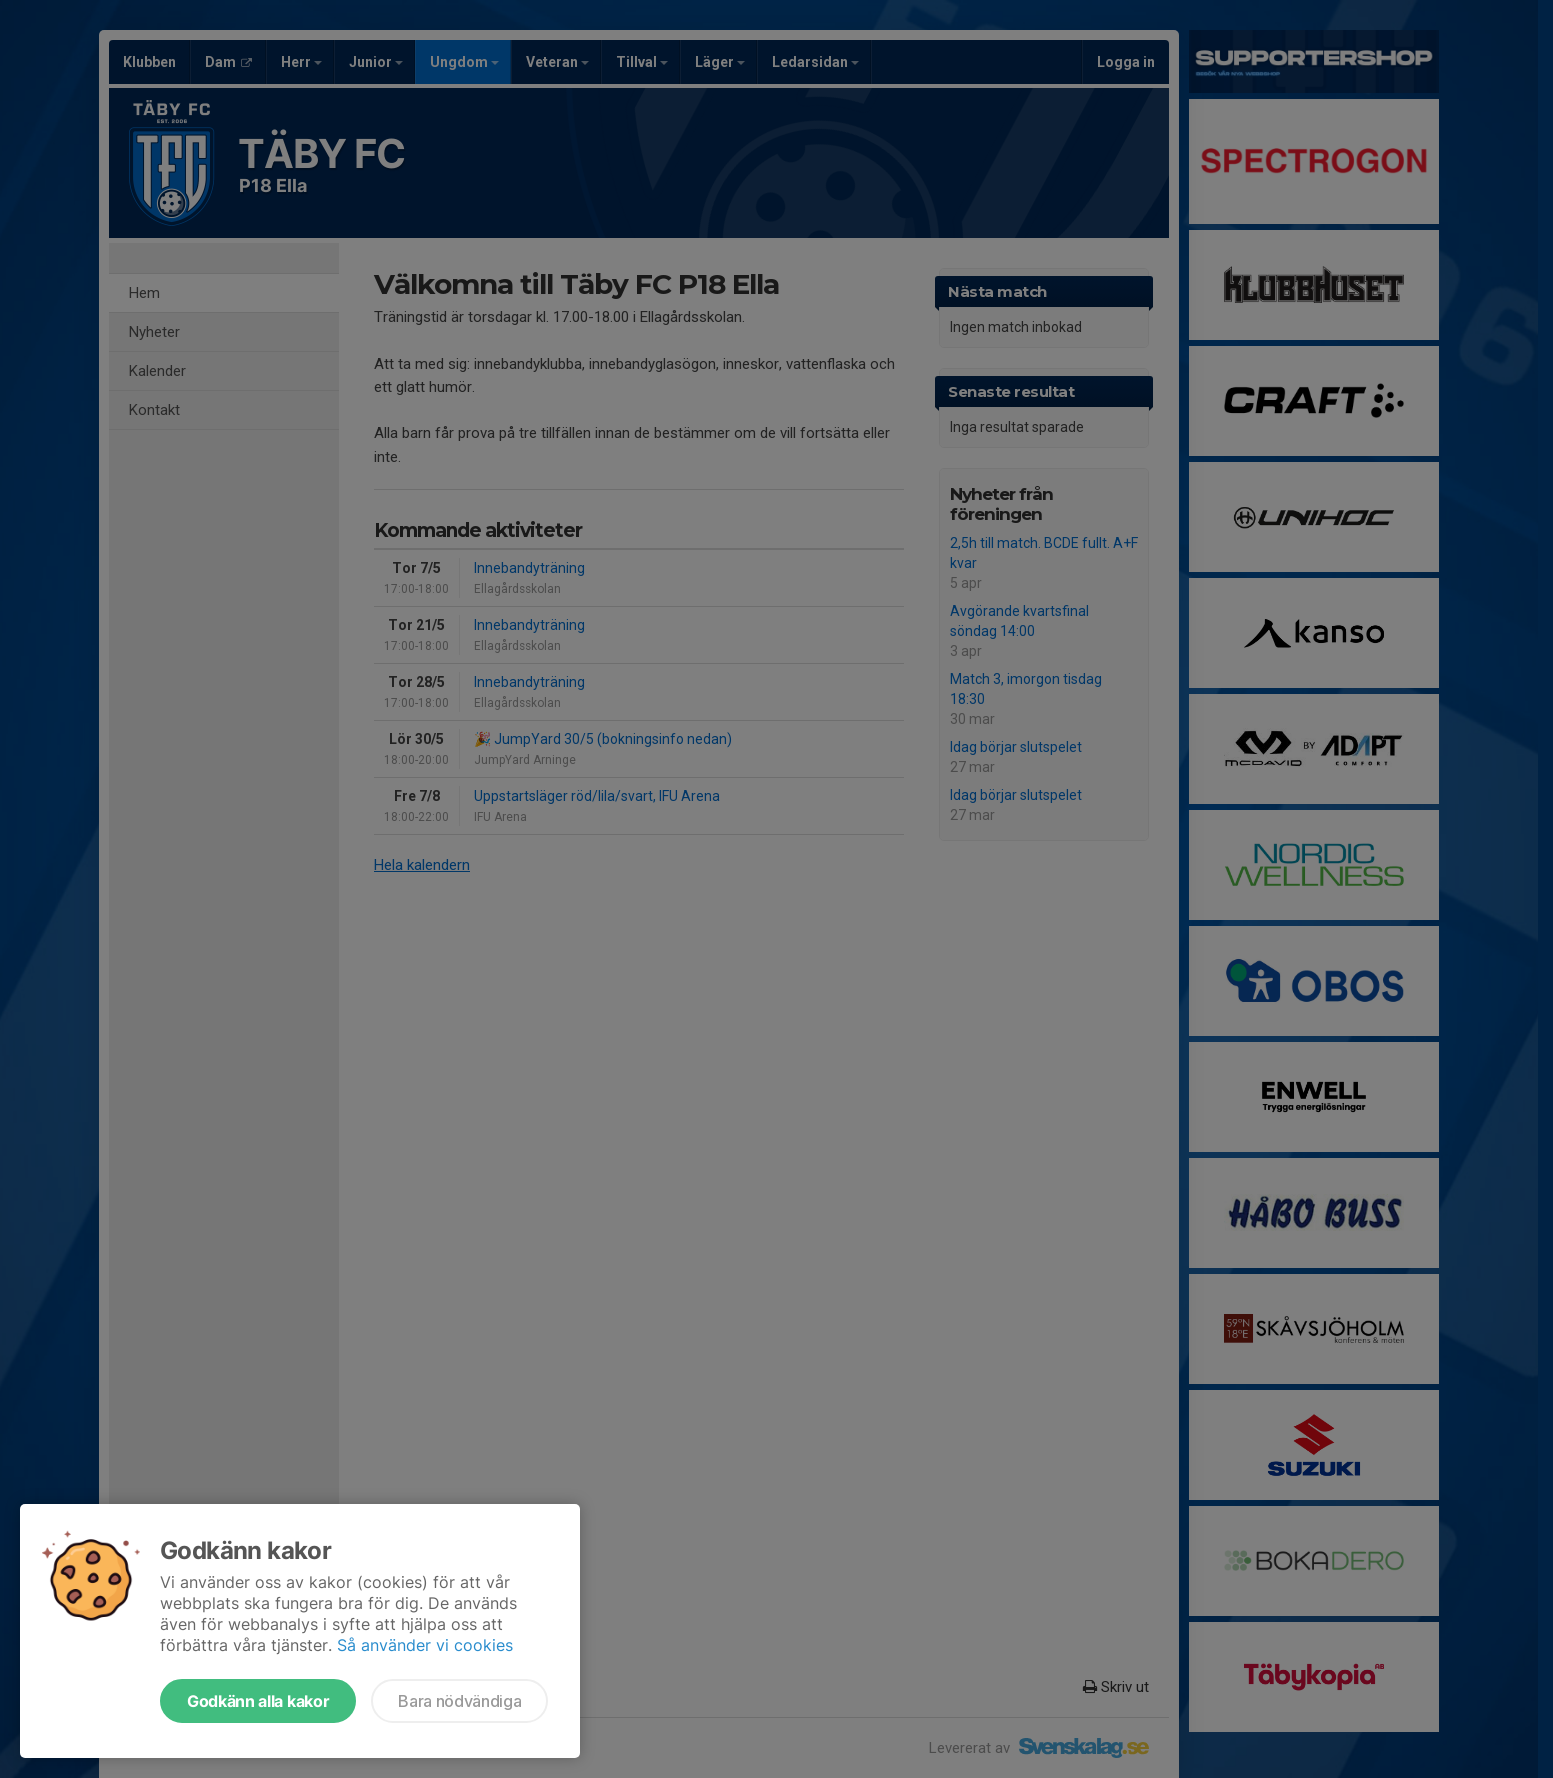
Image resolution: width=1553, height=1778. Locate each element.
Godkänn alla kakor (258, 1701)
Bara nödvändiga (459, 1701)
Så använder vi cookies (425, 1645)
